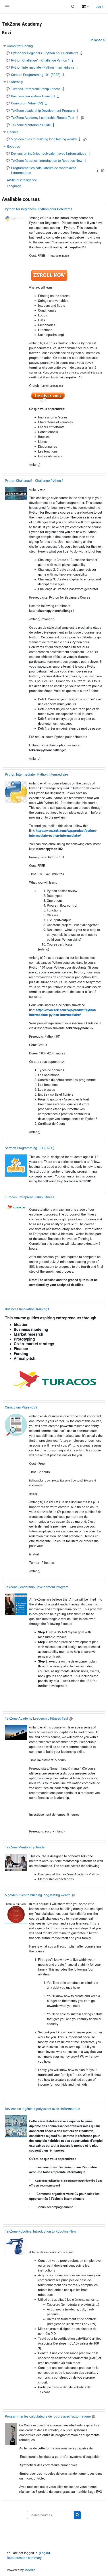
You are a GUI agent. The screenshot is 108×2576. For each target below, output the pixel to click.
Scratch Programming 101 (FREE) (35, 75)
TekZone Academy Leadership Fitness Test (42, 118)
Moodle (30, 2570)
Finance (12, 132)
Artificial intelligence (22, 180)
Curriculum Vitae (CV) (27, 103)
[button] (73, 6)
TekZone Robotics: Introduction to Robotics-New (46, 161)
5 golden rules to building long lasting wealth (44, 139)
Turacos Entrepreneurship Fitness (35, 89)
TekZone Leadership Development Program (43, 111)
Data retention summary (24, 2558)
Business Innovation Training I (33, 96)
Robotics (13, 146)
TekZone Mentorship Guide (31, 125)
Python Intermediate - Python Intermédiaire (42, 67)
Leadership (15, 82)
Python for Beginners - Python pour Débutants (44, 53)
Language (14, 186)
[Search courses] (50, 2515)
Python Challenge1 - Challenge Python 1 (40, 60)
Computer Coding (20, 46)
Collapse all (98, 40)
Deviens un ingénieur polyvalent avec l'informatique (48, 154)
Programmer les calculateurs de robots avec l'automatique (43, 170)
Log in (100, 7)
